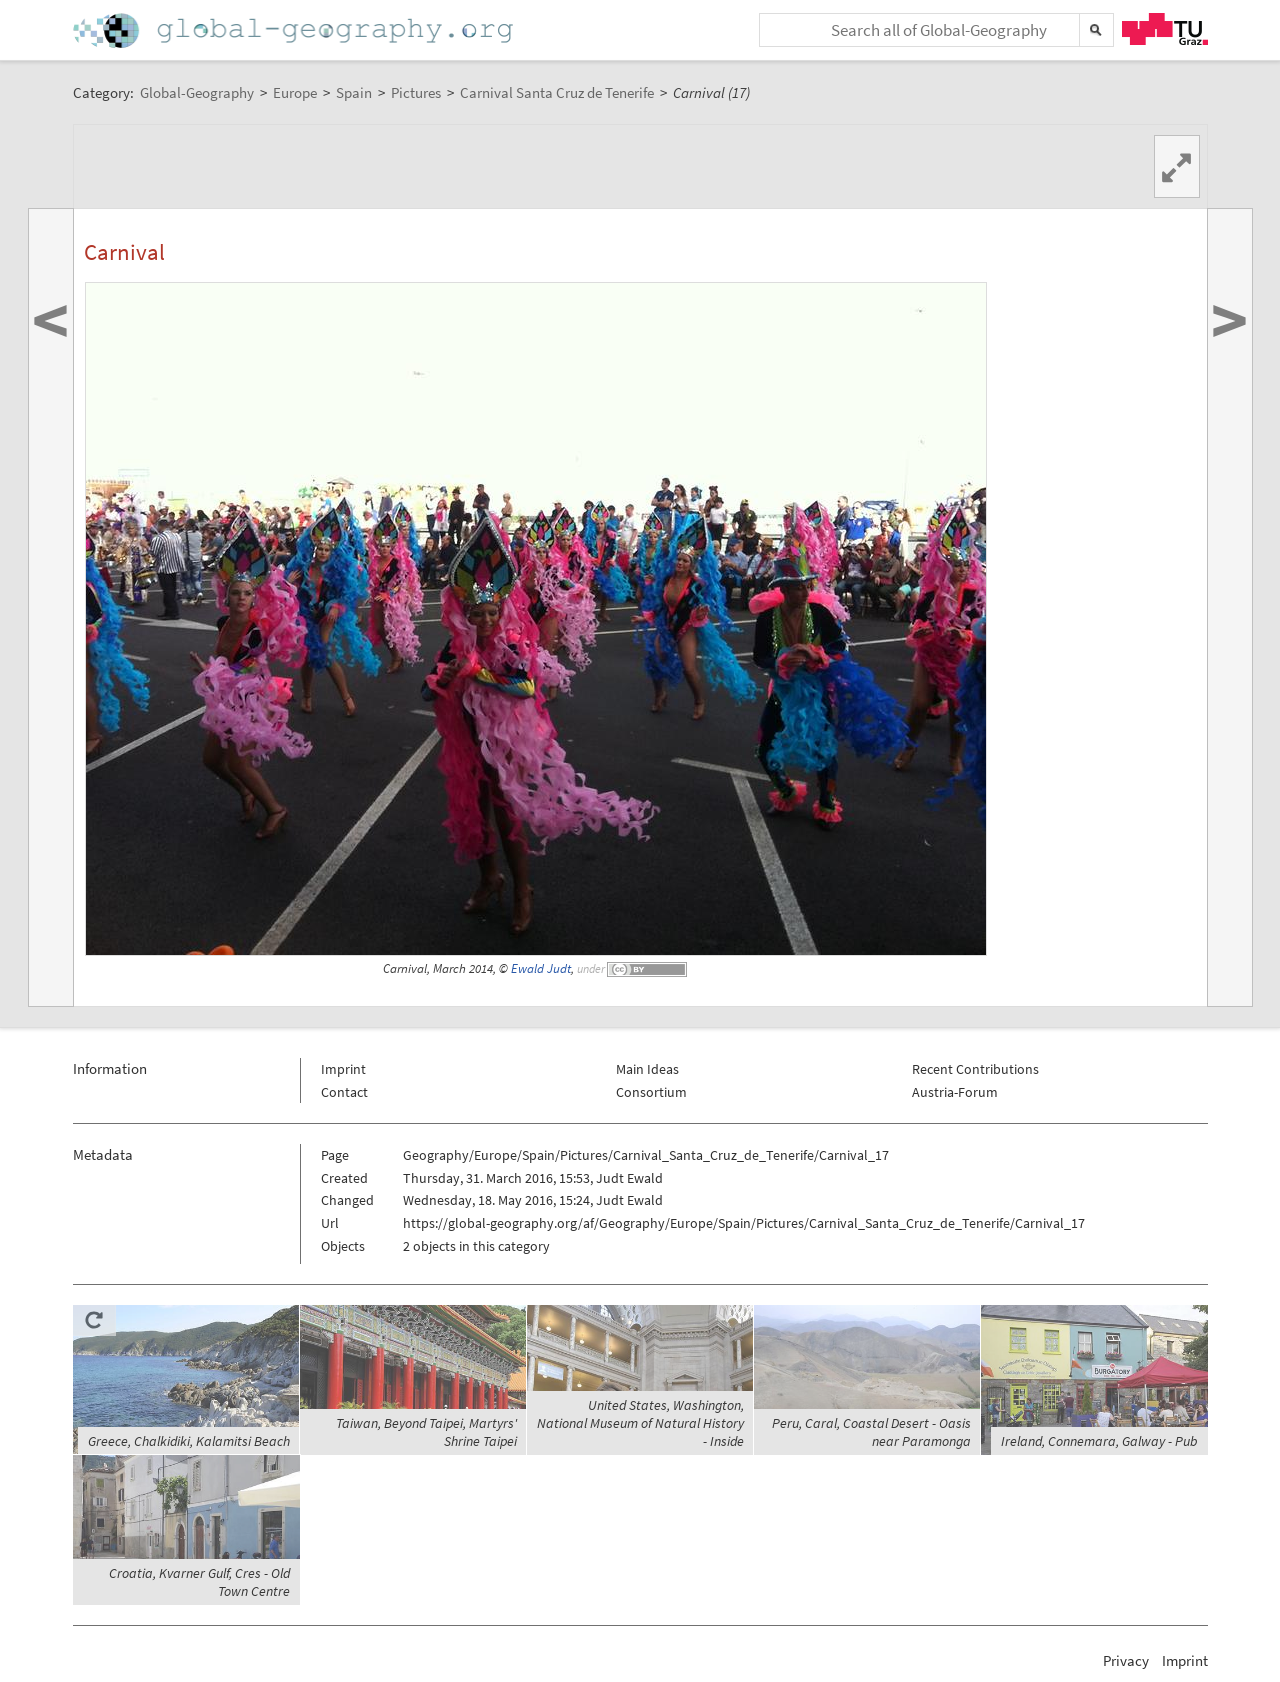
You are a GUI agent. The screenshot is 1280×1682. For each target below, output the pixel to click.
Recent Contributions (975, 1069)
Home (295, 30)
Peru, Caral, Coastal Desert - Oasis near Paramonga (871, 1432)
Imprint (343, 1069)
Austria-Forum (955, 1092)
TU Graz (1165, 29)
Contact (344, 1092)
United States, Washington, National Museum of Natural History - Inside (640, 1423)
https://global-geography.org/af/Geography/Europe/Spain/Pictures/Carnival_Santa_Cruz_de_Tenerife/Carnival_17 (744, 1223)
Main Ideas (647, 1069)
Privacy (1126, 1660)
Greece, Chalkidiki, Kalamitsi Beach (189, 1441)
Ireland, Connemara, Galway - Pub (1099, 1441)
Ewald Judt (541, 968)
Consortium (651, 1092)
